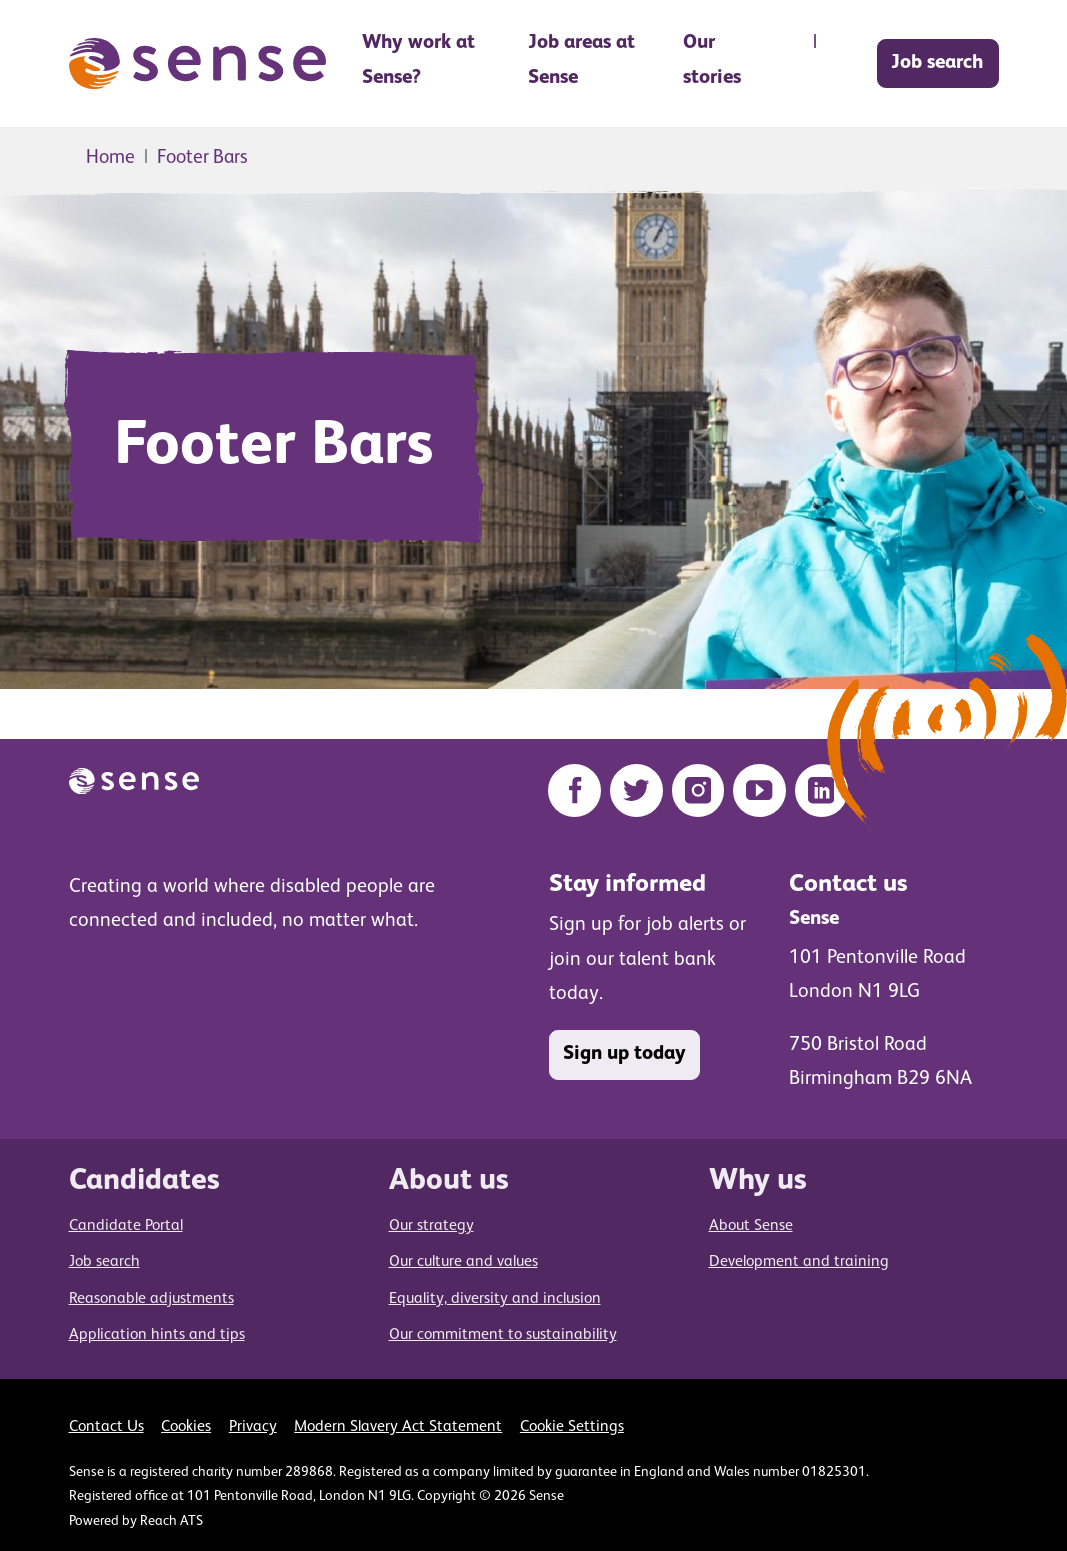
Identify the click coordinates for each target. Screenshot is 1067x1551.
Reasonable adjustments (151, 1299)
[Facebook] (574, 790)
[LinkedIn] (821, 790)
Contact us (848, 884)
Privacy (253, 1427)
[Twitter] (636, 790)
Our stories (712, 60)
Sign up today (624, 1054)
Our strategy (431, 1226)
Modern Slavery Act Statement (398, 1427)
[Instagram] (698, 790)
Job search (937, 63)
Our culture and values (463, 1262)
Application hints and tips (157, 1335)
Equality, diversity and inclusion (495, 1299)
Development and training (799, 1262)
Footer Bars (202, 157)
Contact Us (106, 1427)
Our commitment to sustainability (503, 1335)
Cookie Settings (572, 1427)
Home (110, 157)
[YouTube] (759, 790)
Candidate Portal (126, 1226)
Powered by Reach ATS (136, 1521)
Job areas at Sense (581, 60)
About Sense (751, 1226)
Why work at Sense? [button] (418, 60)
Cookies (186, 1427)
